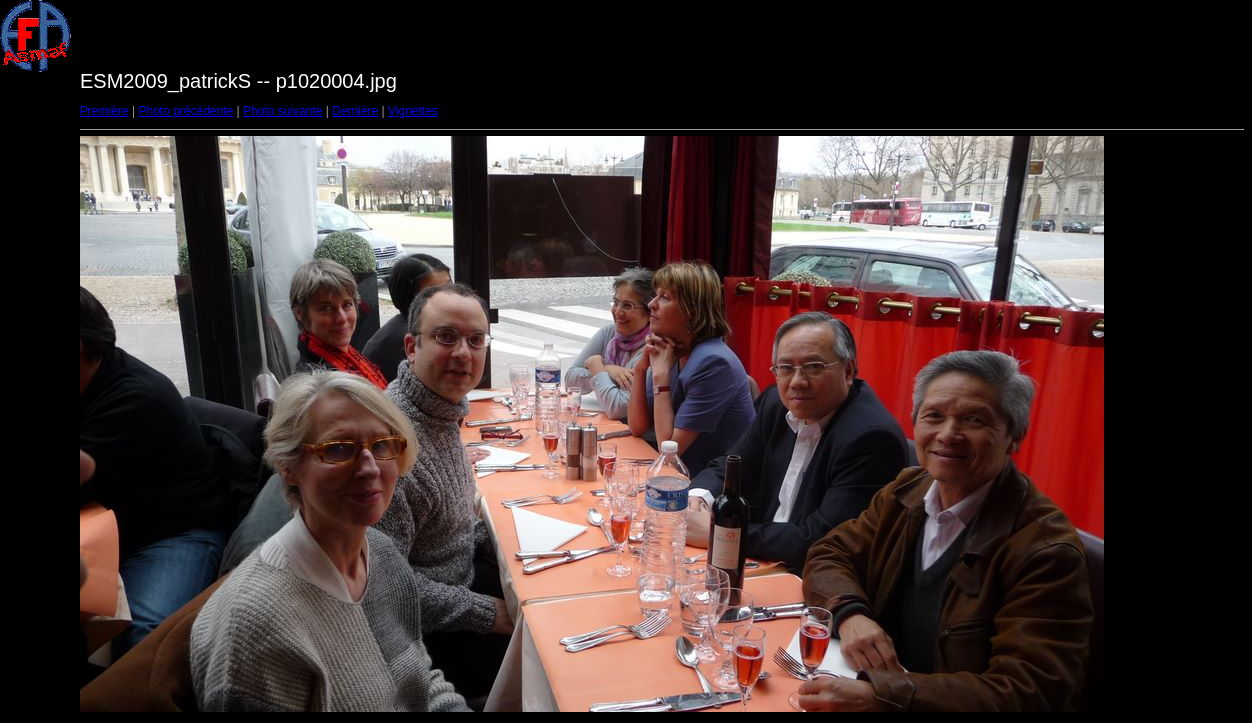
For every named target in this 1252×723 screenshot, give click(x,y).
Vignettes (413, 111)
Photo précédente (185, 111)
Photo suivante (282, 111)
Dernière (355, 111)
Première (104, 111)
